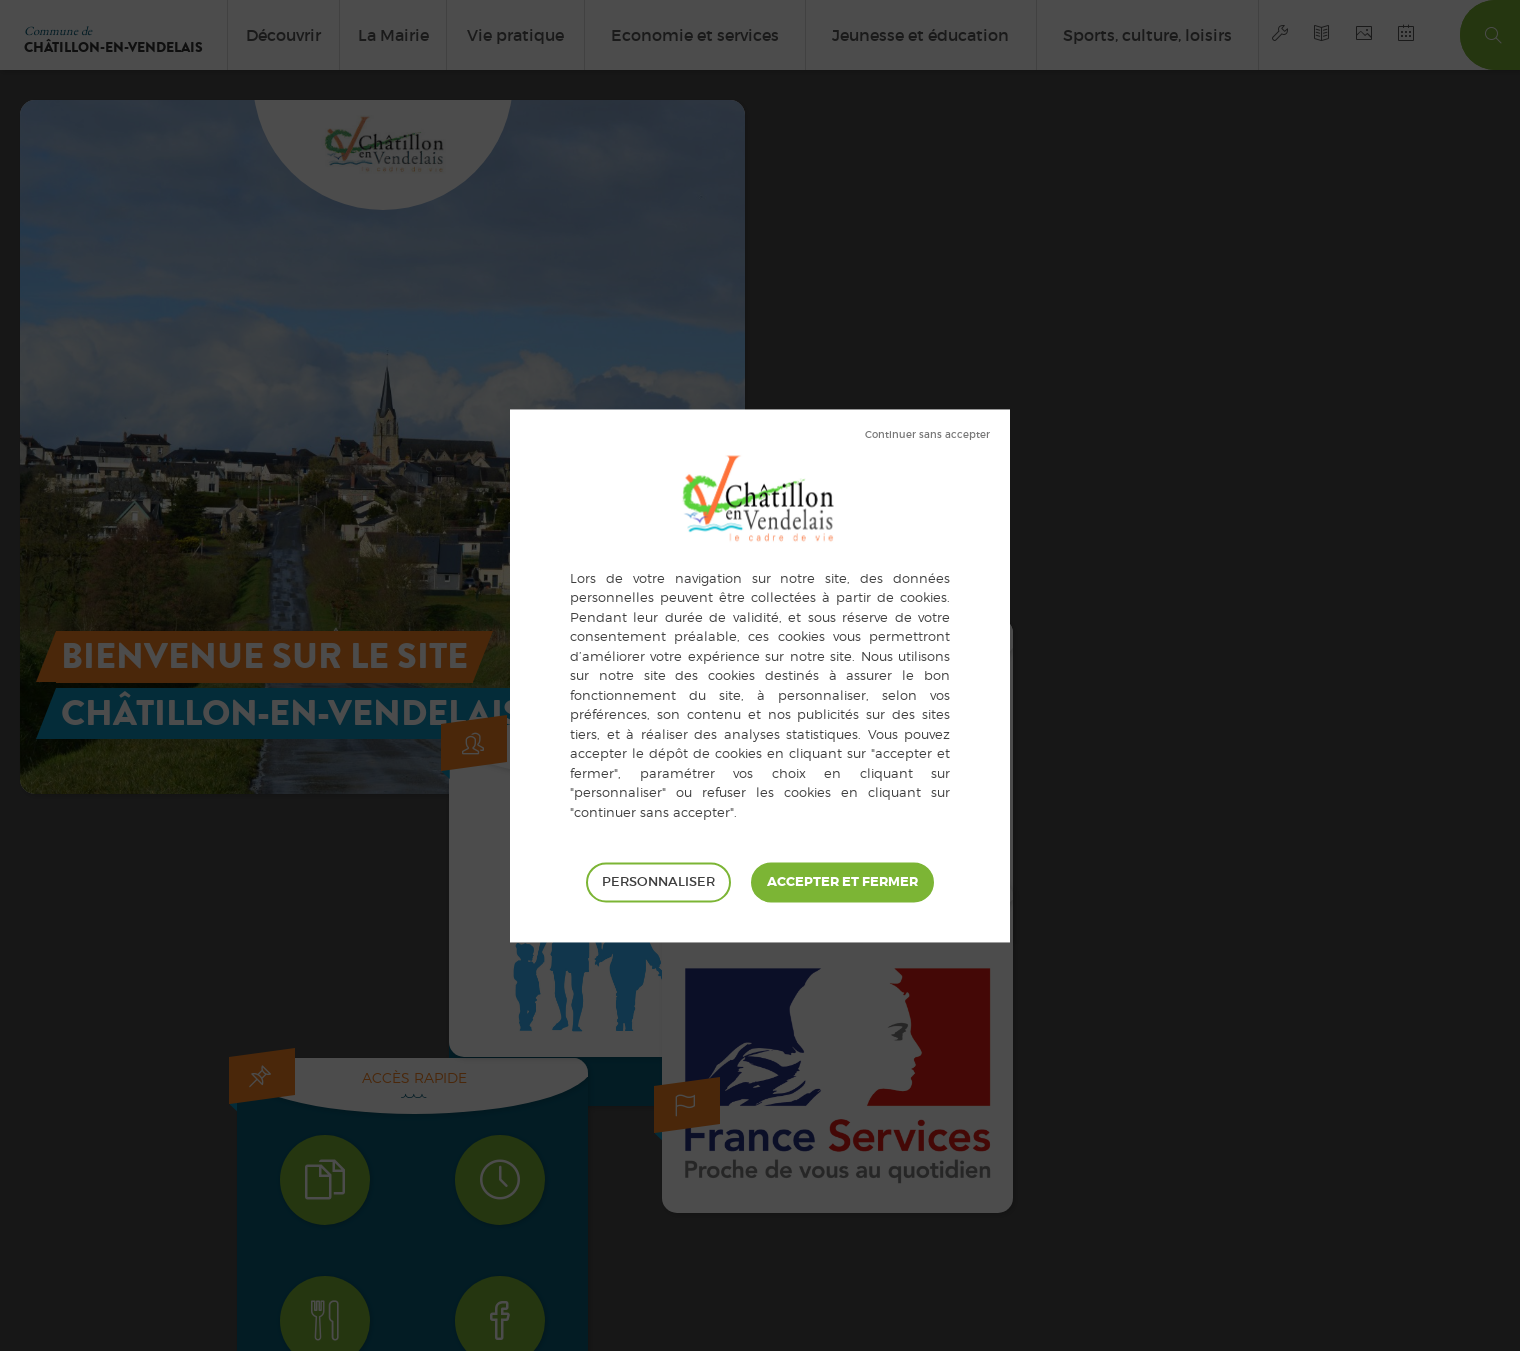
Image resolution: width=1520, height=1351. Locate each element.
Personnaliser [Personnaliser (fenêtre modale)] (658, 881)
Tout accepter (842, 882)
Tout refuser (927, 435)
